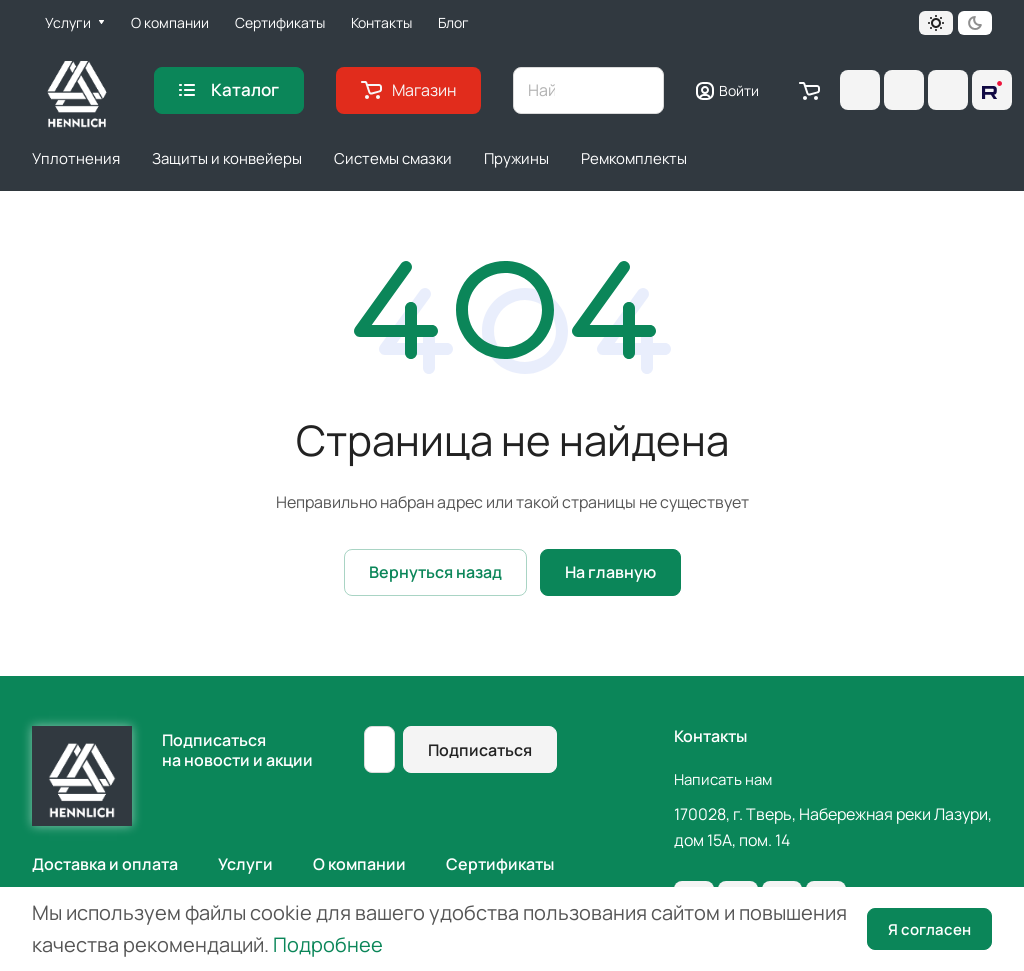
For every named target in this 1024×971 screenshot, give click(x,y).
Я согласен (929, 929)
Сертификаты (500, 864)
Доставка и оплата (105, 864)
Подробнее (328, 944)
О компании (359, 864)
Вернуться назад (435, 572)
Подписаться (480, 750)
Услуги (245, 864)
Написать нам (723, 779)
